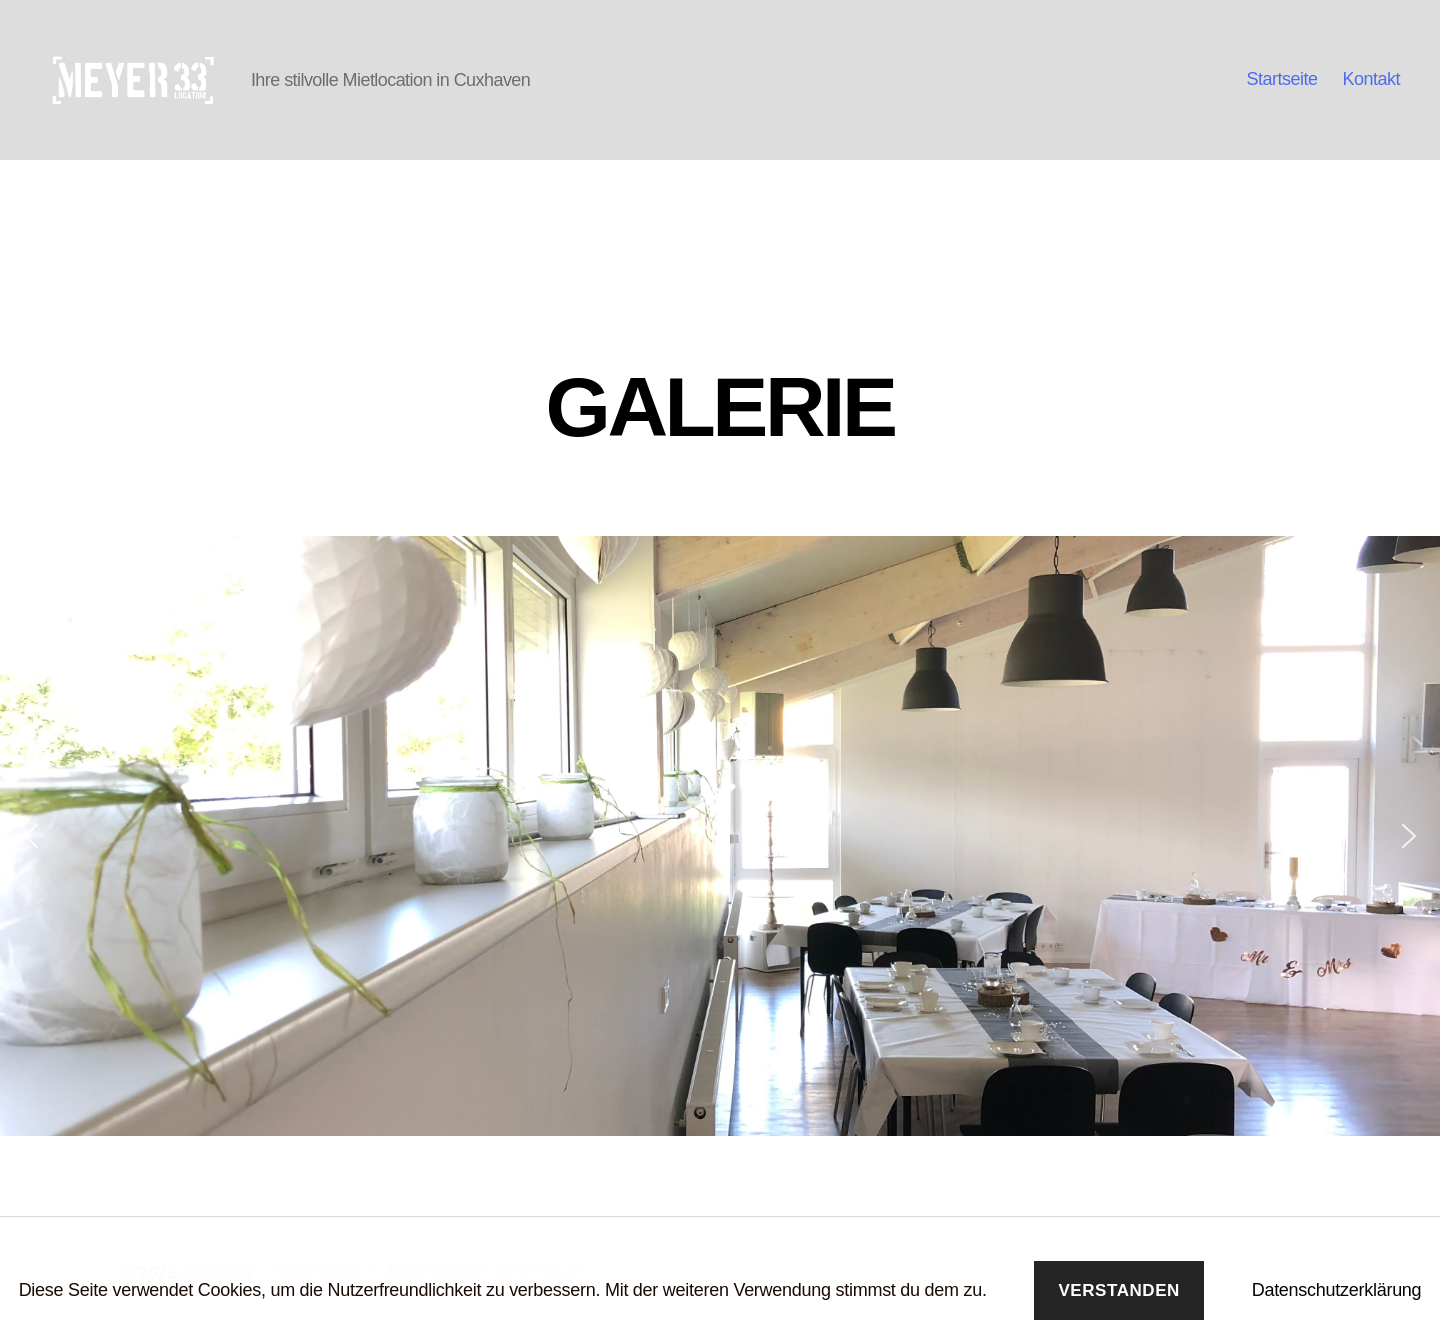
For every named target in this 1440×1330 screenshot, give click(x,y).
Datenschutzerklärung (1337, 1290)
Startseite (1281, 79)
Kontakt (1371, 79)
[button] (31, 836)
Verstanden (1119, 1290)
